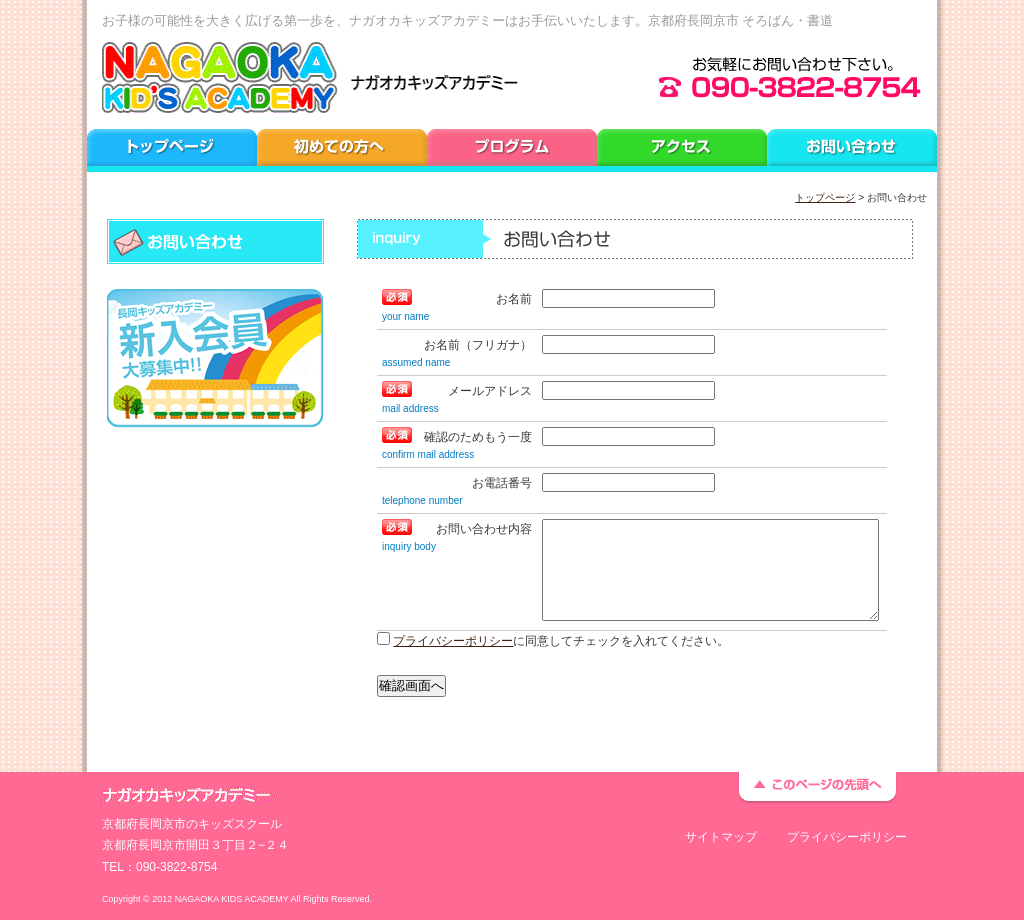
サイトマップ (721, 837)
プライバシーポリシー (453, 641)
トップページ (825, 197)
